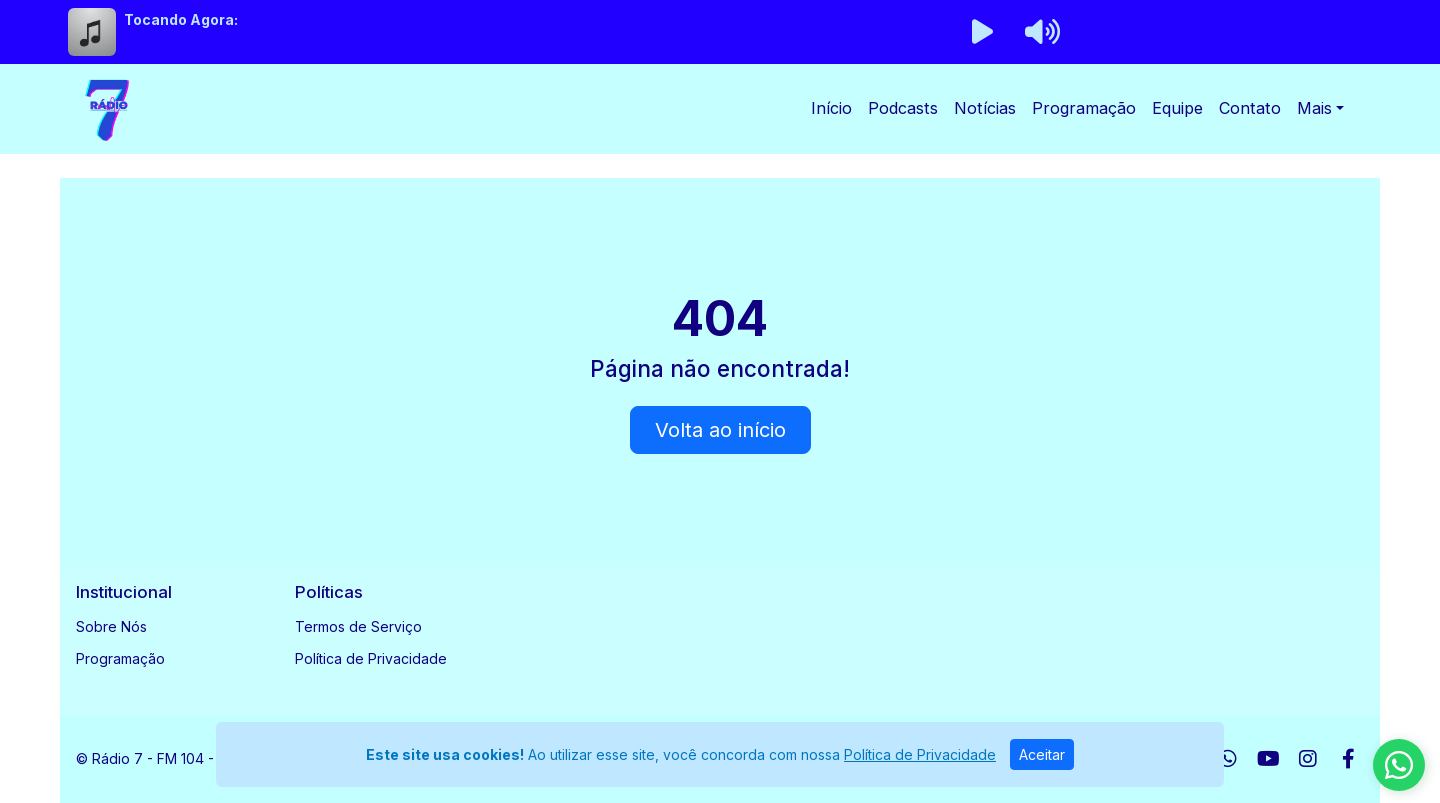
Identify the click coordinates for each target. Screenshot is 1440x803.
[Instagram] (1308, 759)
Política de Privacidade (371, 658)
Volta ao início (720, 430)
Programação (1084, 108)
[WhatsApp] (1228, 759)
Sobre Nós (111, 626)
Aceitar (1042, 754)
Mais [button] (1314, 108)
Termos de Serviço (358, 626)
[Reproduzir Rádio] (982, 32)
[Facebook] (1348, 759)
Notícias (985, 108)
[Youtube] (1268, 759)
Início (831, 108)
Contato (1250, 108)
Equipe (1177, 108)
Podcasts (903, 108)
